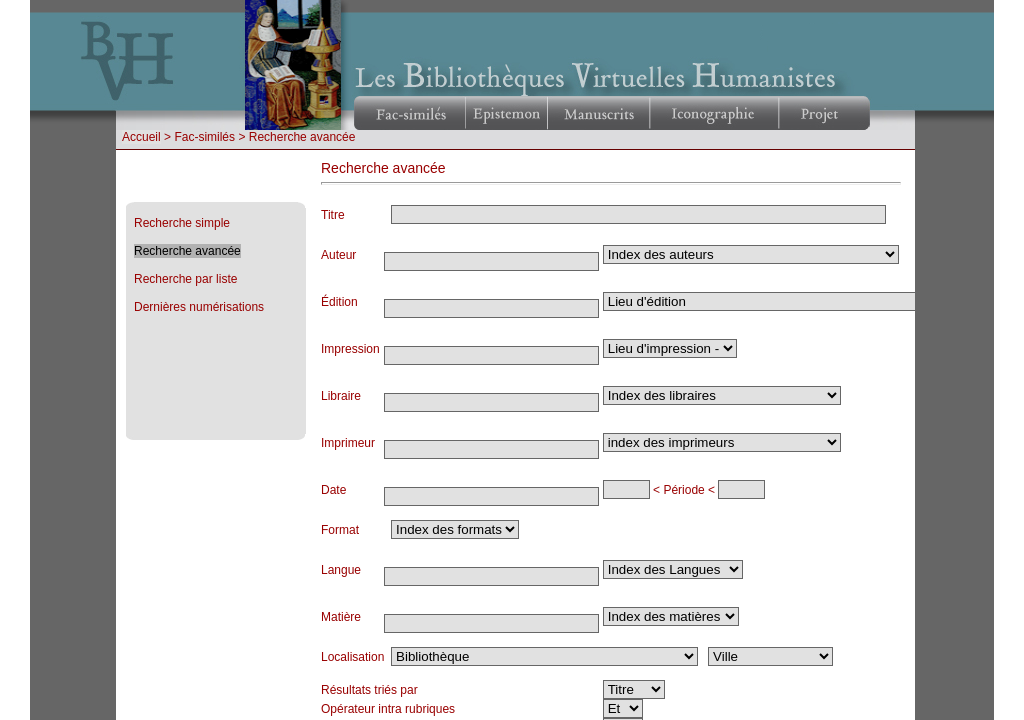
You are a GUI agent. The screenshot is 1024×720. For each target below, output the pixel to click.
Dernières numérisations (199, 307)
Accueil (141, 137)
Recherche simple (182, 223)
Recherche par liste (185, 279)
